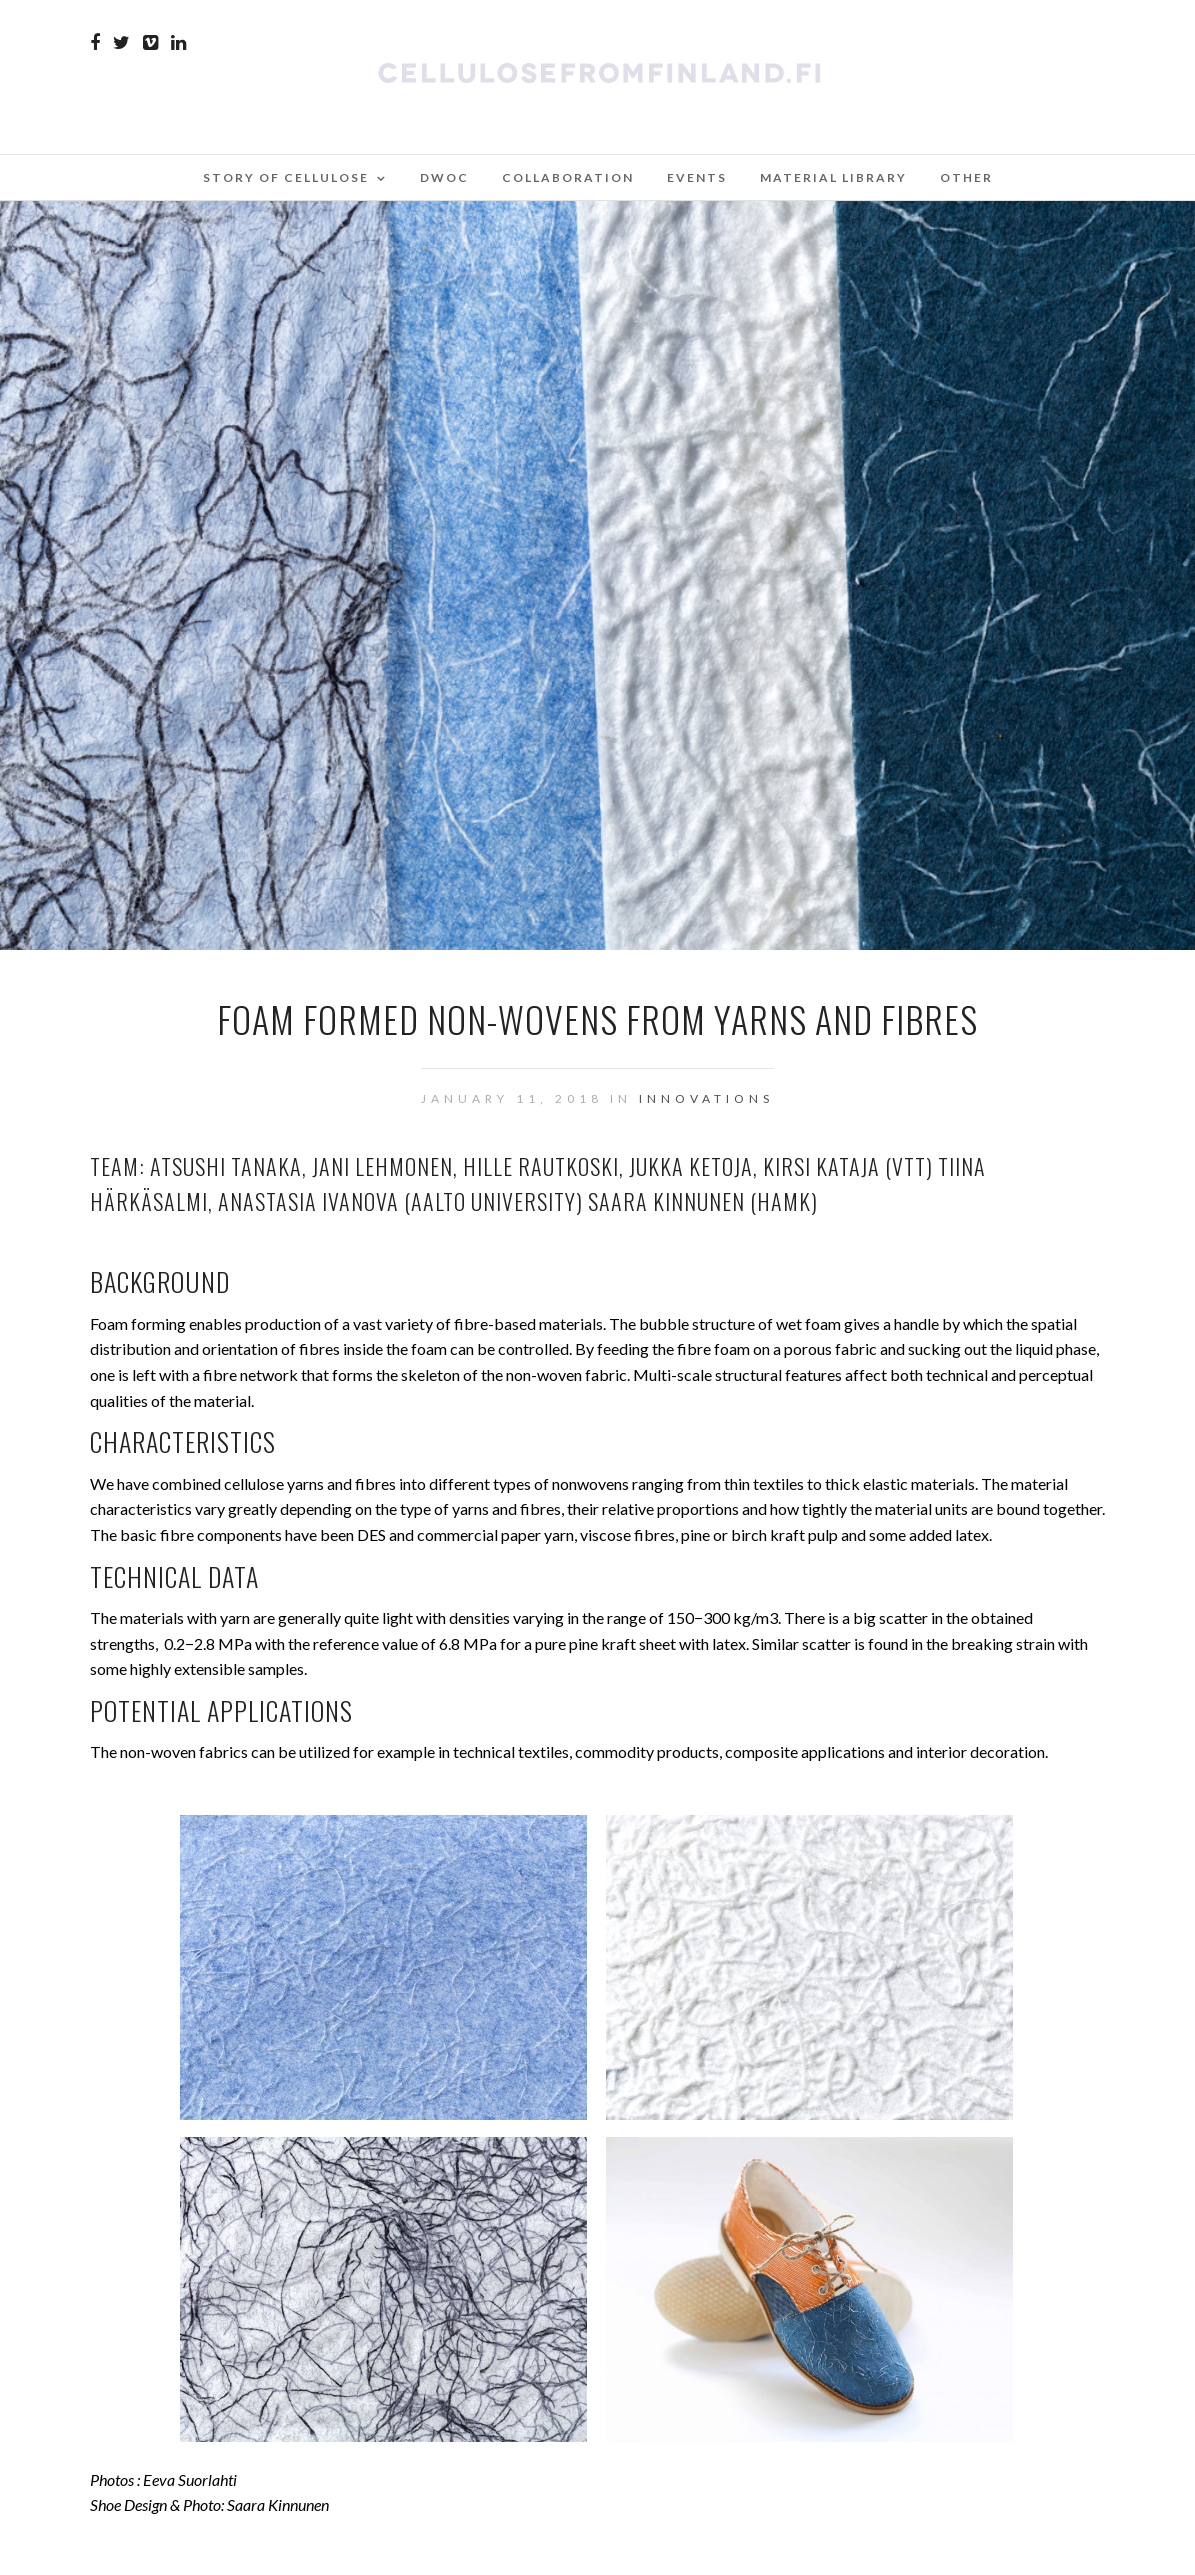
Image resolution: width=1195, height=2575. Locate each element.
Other (966, 177)
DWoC (444, 177)
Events (697, 177)
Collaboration (568, 177)
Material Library (833, 177)
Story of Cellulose (286, 177)
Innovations (706, 1098)
